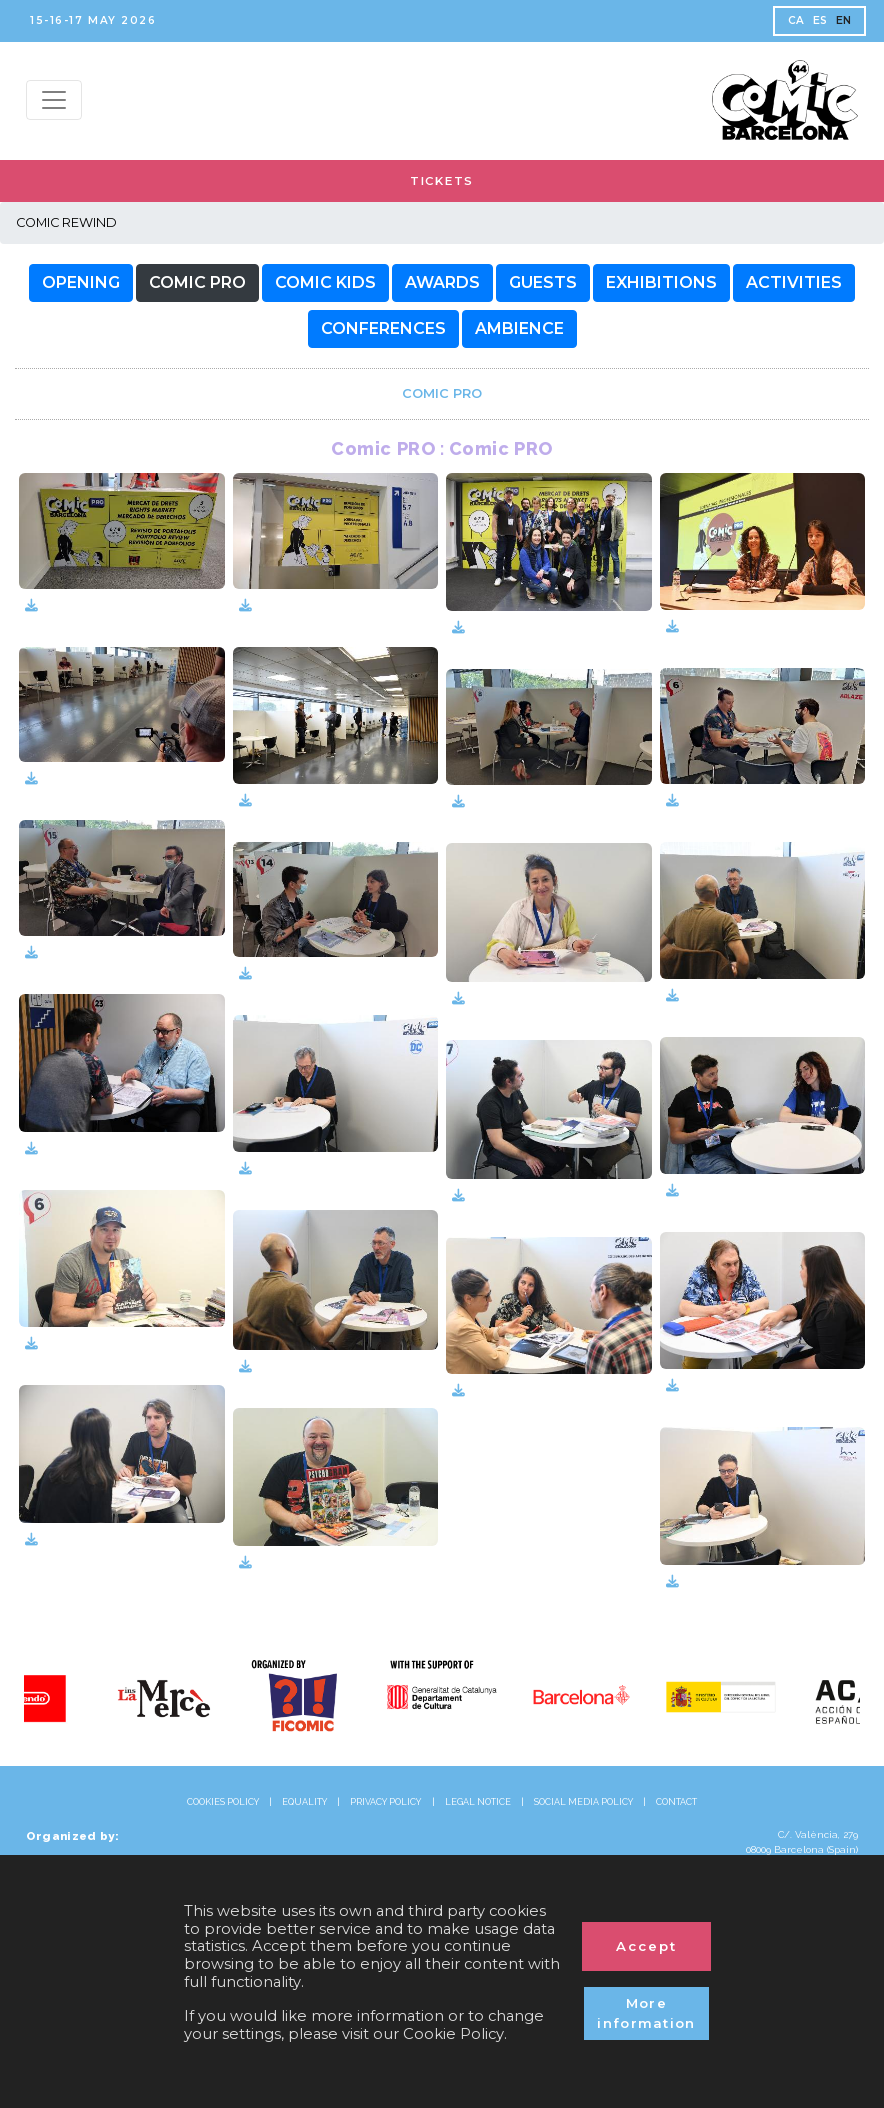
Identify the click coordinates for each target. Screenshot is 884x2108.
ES (820, 20)
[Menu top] (54, 100)
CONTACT (676, 1802)
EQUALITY (304, 1802)
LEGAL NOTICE (478, 1802)
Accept (646, 1946)
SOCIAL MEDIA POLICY (583, 1802)
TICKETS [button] (442, 181)
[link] (442, 393)
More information (646, 2013)
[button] (81, 283)
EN (844, 20)
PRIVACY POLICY (385, 1802)
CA (796, 20)
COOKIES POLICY (223, 1802)
